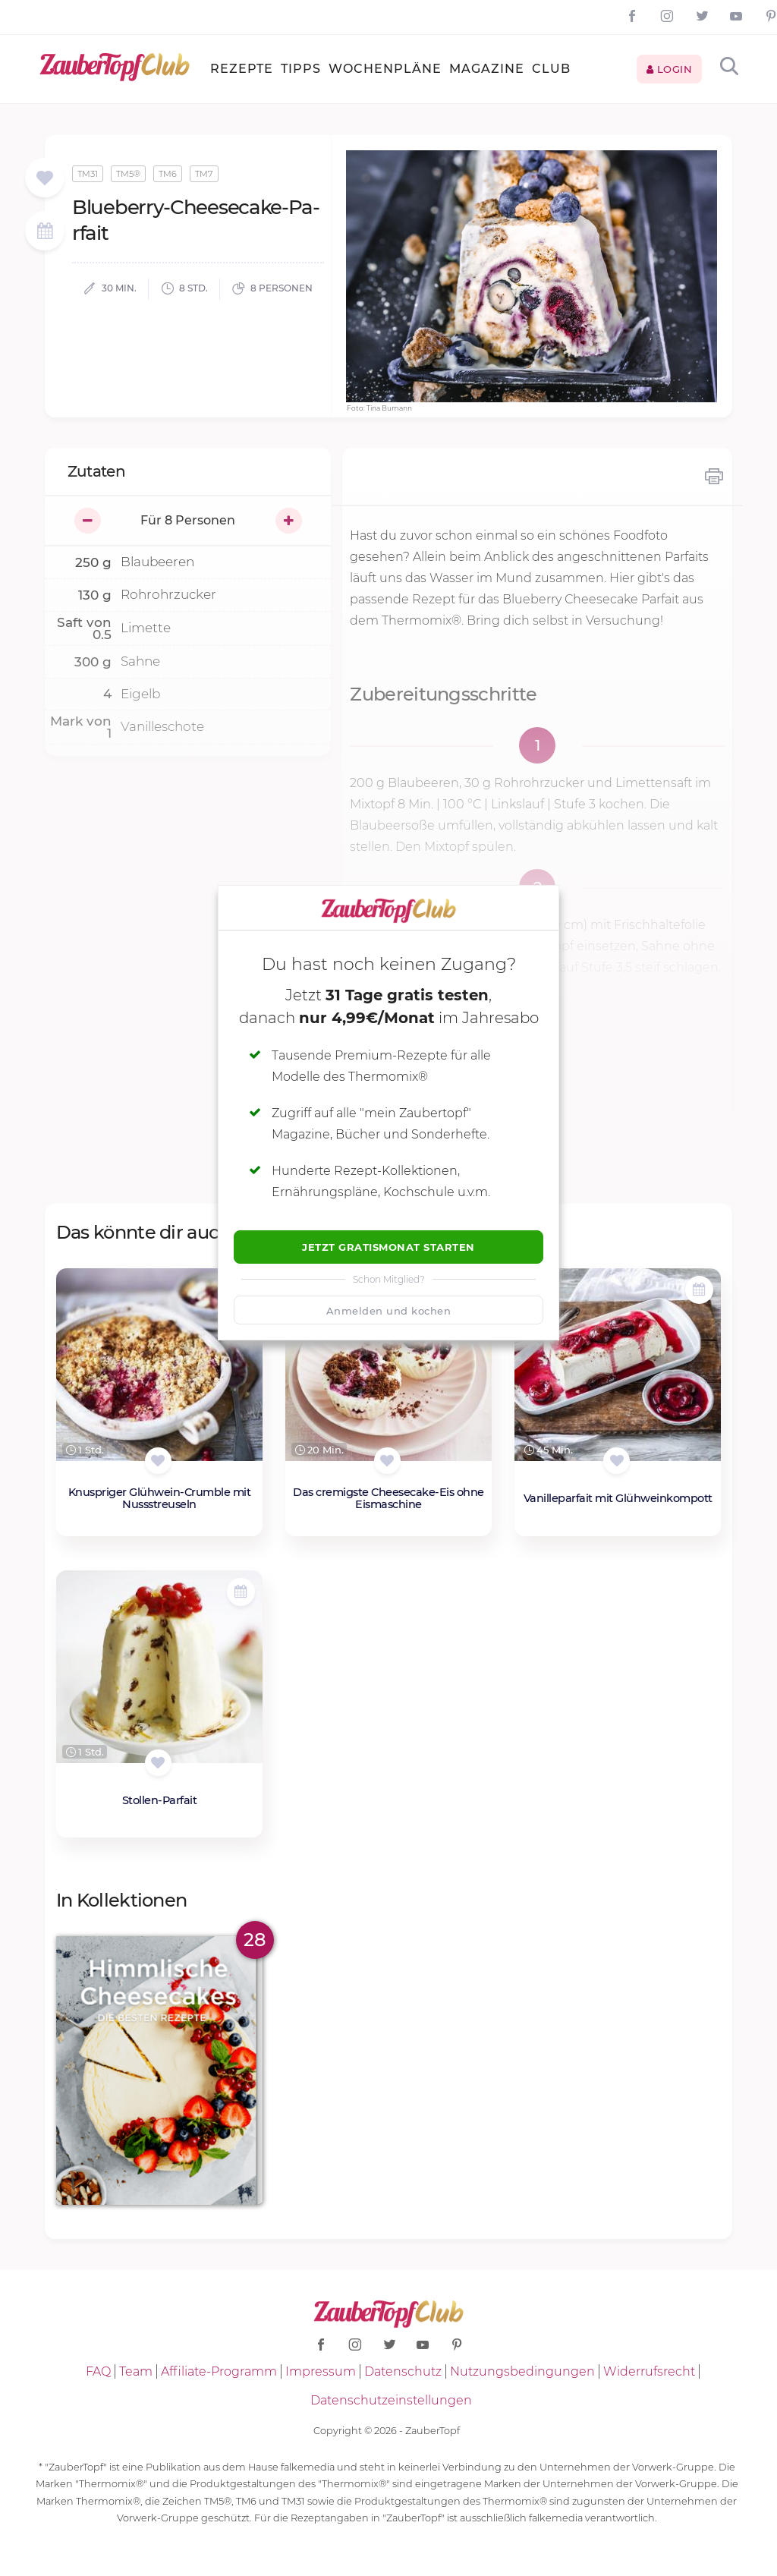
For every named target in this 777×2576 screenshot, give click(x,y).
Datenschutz (403, 2371)
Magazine (486, 68)
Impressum (320, 2371)
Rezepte (241, 68)
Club (551, 68)
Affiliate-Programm (219, 2371)
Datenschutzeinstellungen (391, 2400)
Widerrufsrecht (649, 2371)
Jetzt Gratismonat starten (388, 1247)
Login (669, 69)
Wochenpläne (385, 68)
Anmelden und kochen (388, 1311)
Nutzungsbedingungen (522, 2371)
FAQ (98, 2371)
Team (136, 2371)
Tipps (301, 68)
